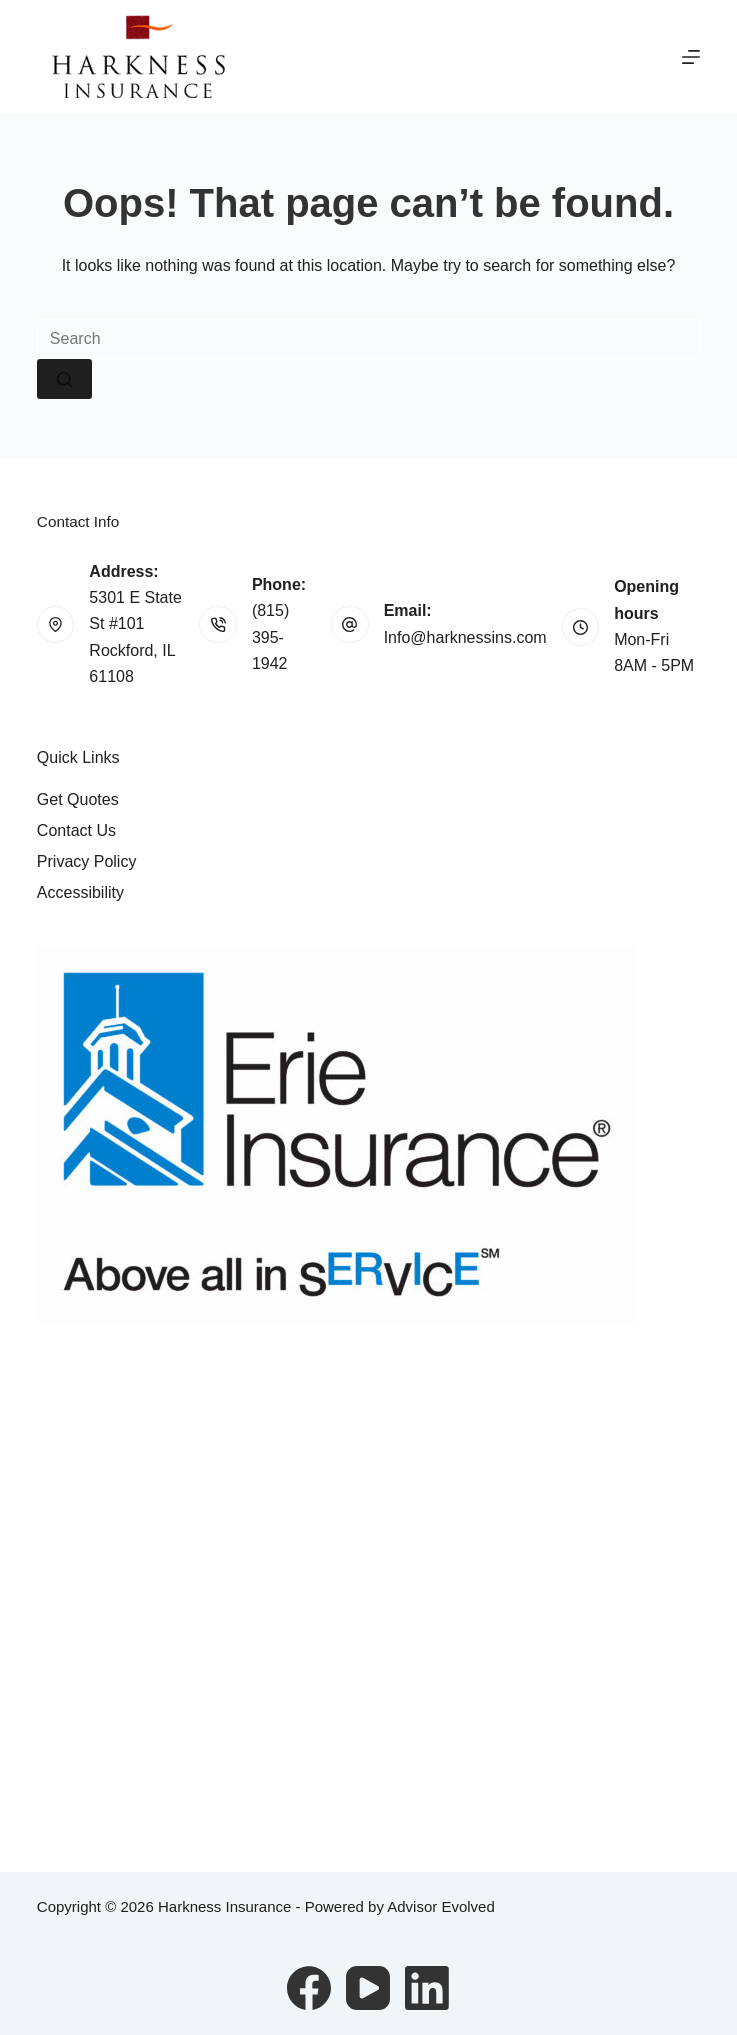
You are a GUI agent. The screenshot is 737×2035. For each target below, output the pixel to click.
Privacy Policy (87, 861)
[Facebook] (309, 1988)
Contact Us (76, 830)
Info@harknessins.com (465, 637)
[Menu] (691, 57)
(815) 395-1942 (270, 637)
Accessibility (80, 892)
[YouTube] (368, 1988)
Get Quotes (78, 799)
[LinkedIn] (427, 1988)
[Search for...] (368, 339)
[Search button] (64, 379)
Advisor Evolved (441, 1906)
